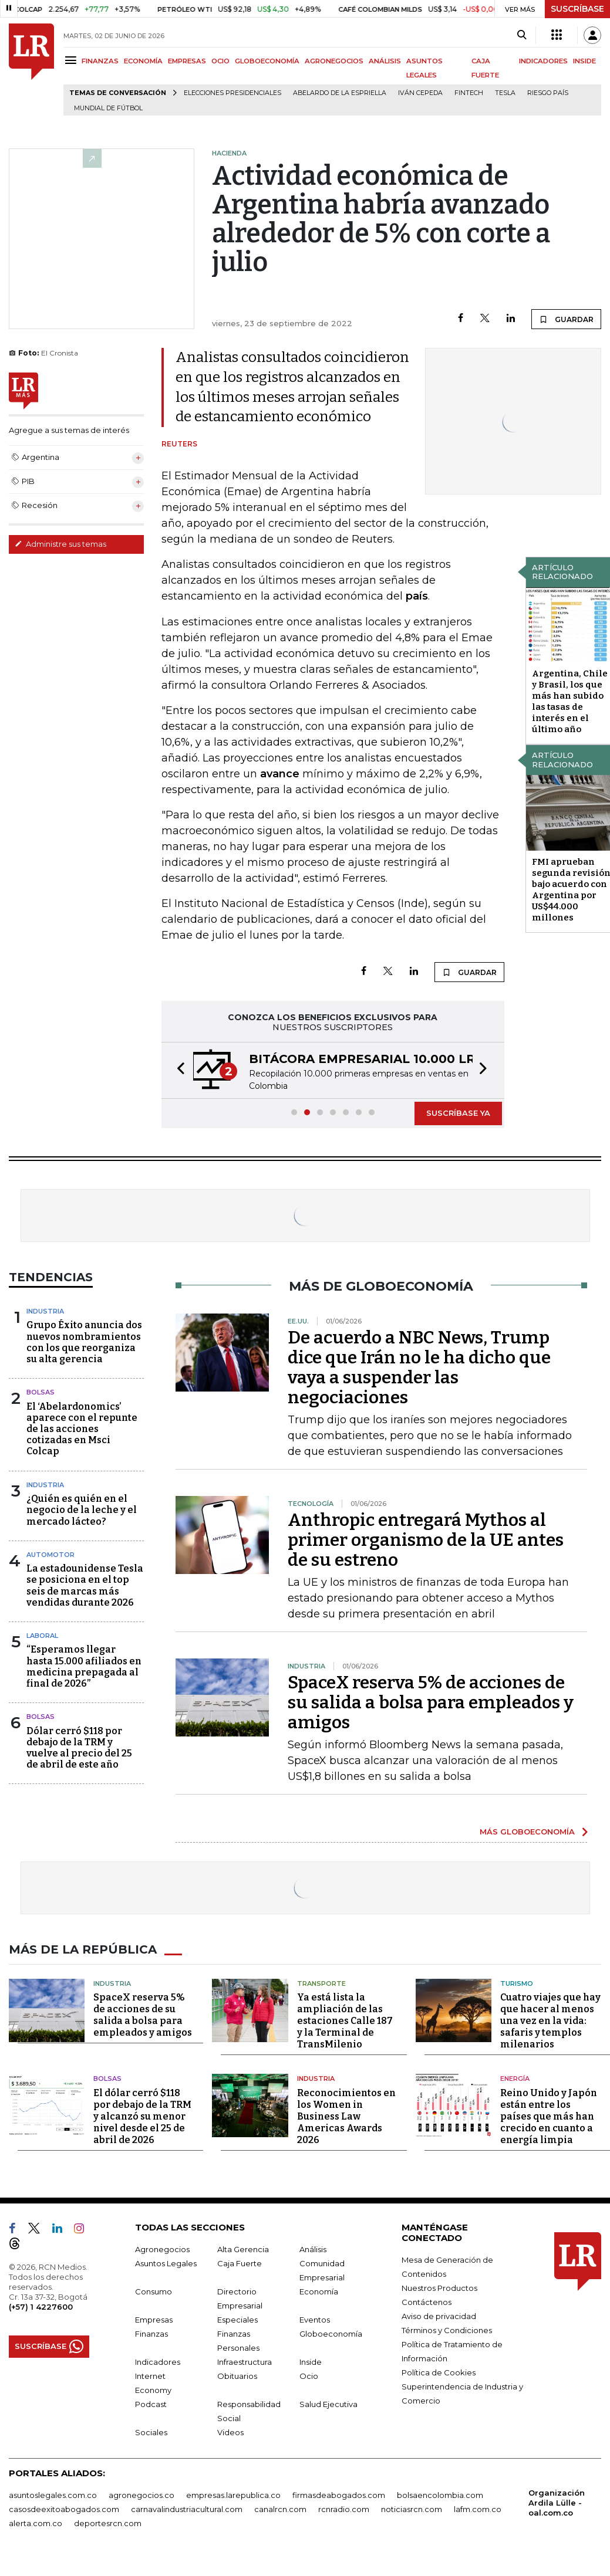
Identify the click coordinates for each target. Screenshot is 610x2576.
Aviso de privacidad (439, 2316)
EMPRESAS (187, 61)
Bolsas (40, 1392)
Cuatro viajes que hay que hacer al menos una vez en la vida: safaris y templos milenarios (550, 2021)
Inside (310, 2362)
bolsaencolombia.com (440, 2495)
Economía (318, 2291)
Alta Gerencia (243, 2249)
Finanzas (151, 2333)
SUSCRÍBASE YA (458, 1113)
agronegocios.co (141, 2495)
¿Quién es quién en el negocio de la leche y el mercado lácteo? (81, 1509)
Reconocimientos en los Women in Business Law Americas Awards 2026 (346, 2116)
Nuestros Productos (439, 2288)
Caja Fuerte (239, 2263)
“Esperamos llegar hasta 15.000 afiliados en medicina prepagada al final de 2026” (83, 1666)
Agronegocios (162, 2249)
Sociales (151, 2432)
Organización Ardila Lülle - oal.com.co (556, 2502)
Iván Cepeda (420, 93)
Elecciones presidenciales (232, 93)
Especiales (237, 2319)
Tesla (505, 93)
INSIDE (584, 61)
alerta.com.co (35, 2523)
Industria (45, 1311)
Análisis (312, 2249)
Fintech (468, 93)
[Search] (522, 35)
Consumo (153, 2291)
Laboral (42, 1635)
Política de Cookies (439, 2372)
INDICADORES (543, 61)
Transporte (321, 1983)
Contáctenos (426, 2302)
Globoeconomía (330, 2333)
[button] (177, 1070)
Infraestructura (244, 2362)
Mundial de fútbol (108, 108)
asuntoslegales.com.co (53, 2495)
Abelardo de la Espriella (339, 93)
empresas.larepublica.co (233, 2495)
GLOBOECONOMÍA (267, 61)
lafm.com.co (477, 2509)
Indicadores (157, 2362)
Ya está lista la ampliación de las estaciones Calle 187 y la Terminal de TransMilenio (345, 2021)
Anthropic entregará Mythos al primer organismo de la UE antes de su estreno (426, 1539)
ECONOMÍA (143, 61)
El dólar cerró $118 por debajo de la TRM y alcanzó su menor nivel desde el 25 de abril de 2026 (142, 2116)
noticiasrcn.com (411, 2509)
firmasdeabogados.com (338, 2495)
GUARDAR (566, 319)
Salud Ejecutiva (328, 2404)
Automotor (50, 1555)
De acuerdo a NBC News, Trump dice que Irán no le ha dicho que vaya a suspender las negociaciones (419, 1367)
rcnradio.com (343, 2509)
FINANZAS (100, 61)
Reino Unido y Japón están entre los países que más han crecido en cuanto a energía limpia (548, 2116)
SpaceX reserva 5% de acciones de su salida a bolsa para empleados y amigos (431, 1702)
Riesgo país (547, 93)
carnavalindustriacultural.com (186, 2509)
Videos (230, 2432)
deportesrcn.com (107, 2523)
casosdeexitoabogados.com (64, 2509)
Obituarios (237, 2376)
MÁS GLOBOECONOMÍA (527, 1831)
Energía (515, 2078)
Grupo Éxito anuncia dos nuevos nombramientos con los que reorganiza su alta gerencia (84, 1342)
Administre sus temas (60, 544)
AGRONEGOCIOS (334, 61)
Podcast (151, 2404)
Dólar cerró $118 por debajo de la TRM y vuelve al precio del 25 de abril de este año (79, 1748)
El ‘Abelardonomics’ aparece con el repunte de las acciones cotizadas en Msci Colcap (81, 1429)
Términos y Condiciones (447, 2330)
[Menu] (72, 60)
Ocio (308, 2376)
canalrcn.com (280, 2509)
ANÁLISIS (385, 61)
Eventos (314, 2319)
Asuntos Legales (166, 2263)
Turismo (516, 1983)
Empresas (154, 2319)
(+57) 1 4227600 (41, 2306)
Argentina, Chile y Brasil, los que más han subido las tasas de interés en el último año (570, 701)
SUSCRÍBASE (577, 9)
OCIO (220, 61)
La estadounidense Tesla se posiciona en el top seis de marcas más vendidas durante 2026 (84, 1585)
